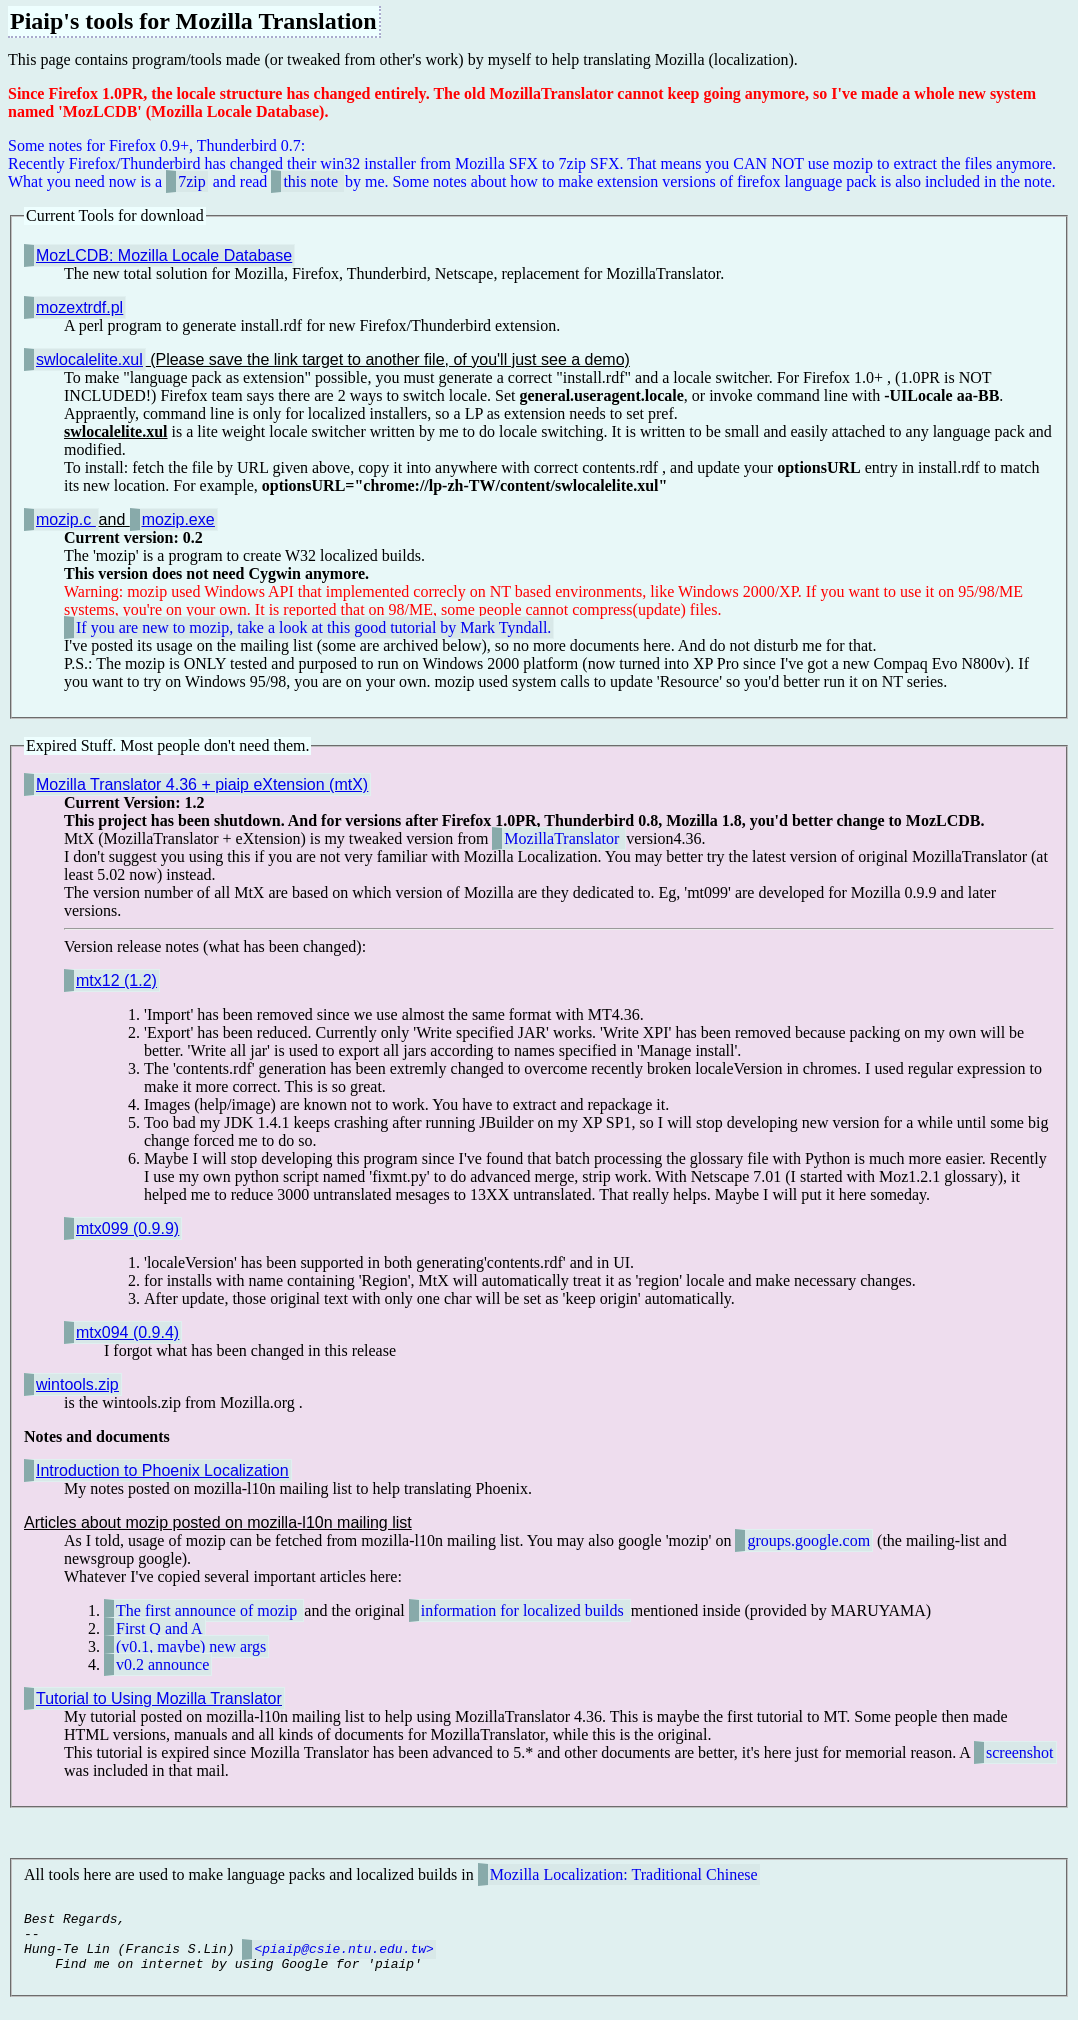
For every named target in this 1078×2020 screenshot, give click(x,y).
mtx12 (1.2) (116, 980)
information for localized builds (524, 1610)
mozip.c (66, 519)
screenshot (1020, 1752)
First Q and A (159, 1628)
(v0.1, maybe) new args (191, 1646)
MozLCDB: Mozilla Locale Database (164, 255)
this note (312, 181)
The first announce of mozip (208, 1610)
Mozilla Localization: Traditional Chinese (624, 1874)
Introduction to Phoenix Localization (162, 1470)
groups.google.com (808, 1540)
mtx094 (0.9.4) (127, 1332)
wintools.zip (77, 1384)
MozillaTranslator (563, 838)
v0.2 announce (162, 1664)
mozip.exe (178, 519)
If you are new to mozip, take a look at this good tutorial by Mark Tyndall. (313, 627)
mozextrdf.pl (79, 307)
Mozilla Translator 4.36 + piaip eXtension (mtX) (202, 784)
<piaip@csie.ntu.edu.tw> (343, 1960)
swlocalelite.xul (89, 359)
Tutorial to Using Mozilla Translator (159, 1698)
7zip (192, 181)
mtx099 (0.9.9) (127, 1228)
